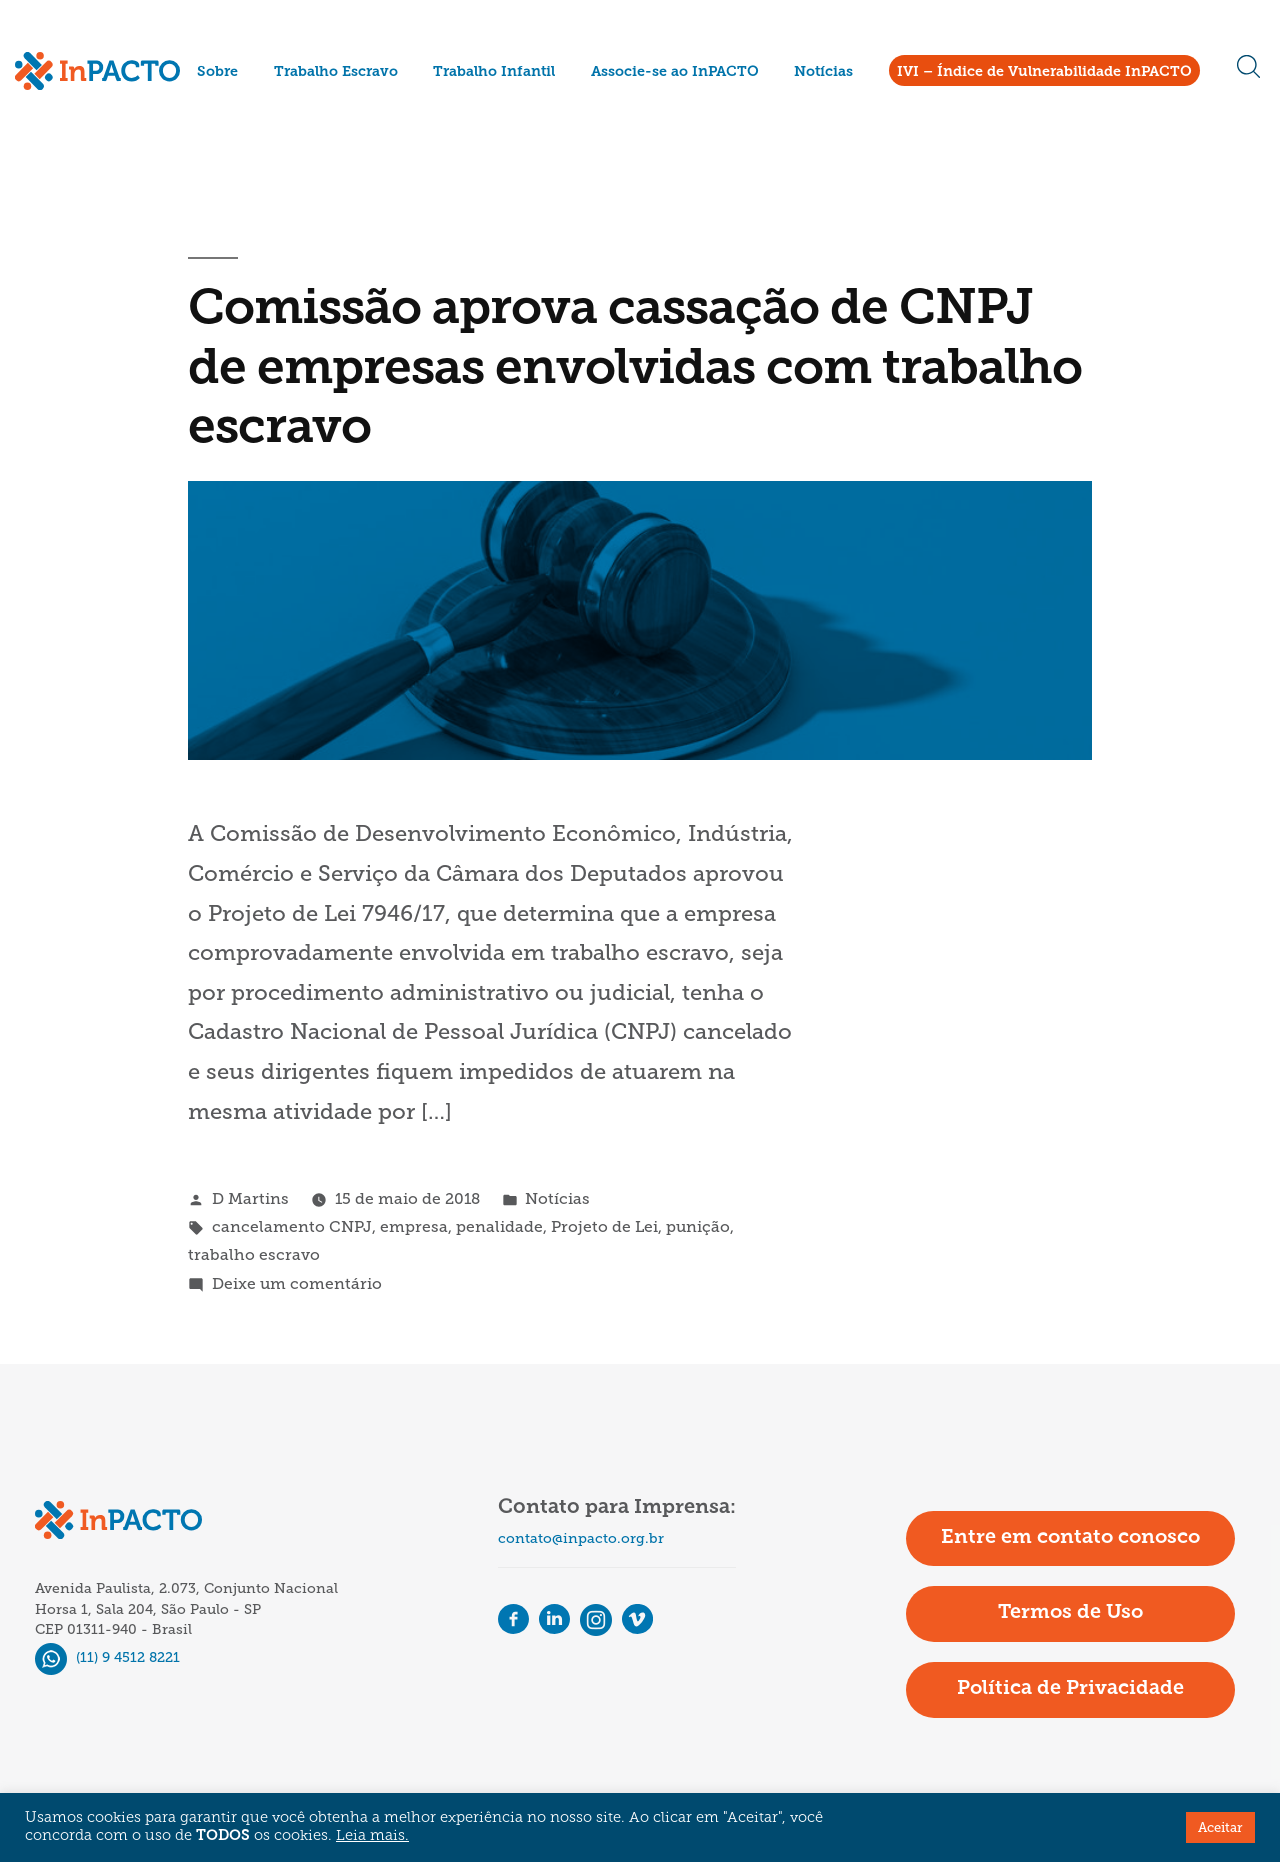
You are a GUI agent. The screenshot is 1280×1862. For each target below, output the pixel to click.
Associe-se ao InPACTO (675, 72)
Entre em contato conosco (1070, 1538)
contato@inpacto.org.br (581, 1538)
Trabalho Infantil (494, 72)
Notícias (823, 72)
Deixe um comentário (297, 1283)
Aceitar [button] (1220, 1827)
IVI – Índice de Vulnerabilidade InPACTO (1044, 72)
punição (698, 1226)
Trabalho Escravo (336, 72)
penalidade (499, 1226)
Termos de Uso (1070, 1613)
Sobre (217, 72)
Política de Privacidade (1070, 1689)
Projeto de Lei (604, 1226)
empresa (414, 1226)
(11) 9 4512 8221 (107, 1657)
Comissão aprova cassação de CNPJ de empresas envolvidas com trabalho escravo (635, 370)
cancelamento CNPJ (292, 1226)
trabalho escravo (254, 1254)
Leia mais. (372, 1836)
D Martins (250, 1198)
